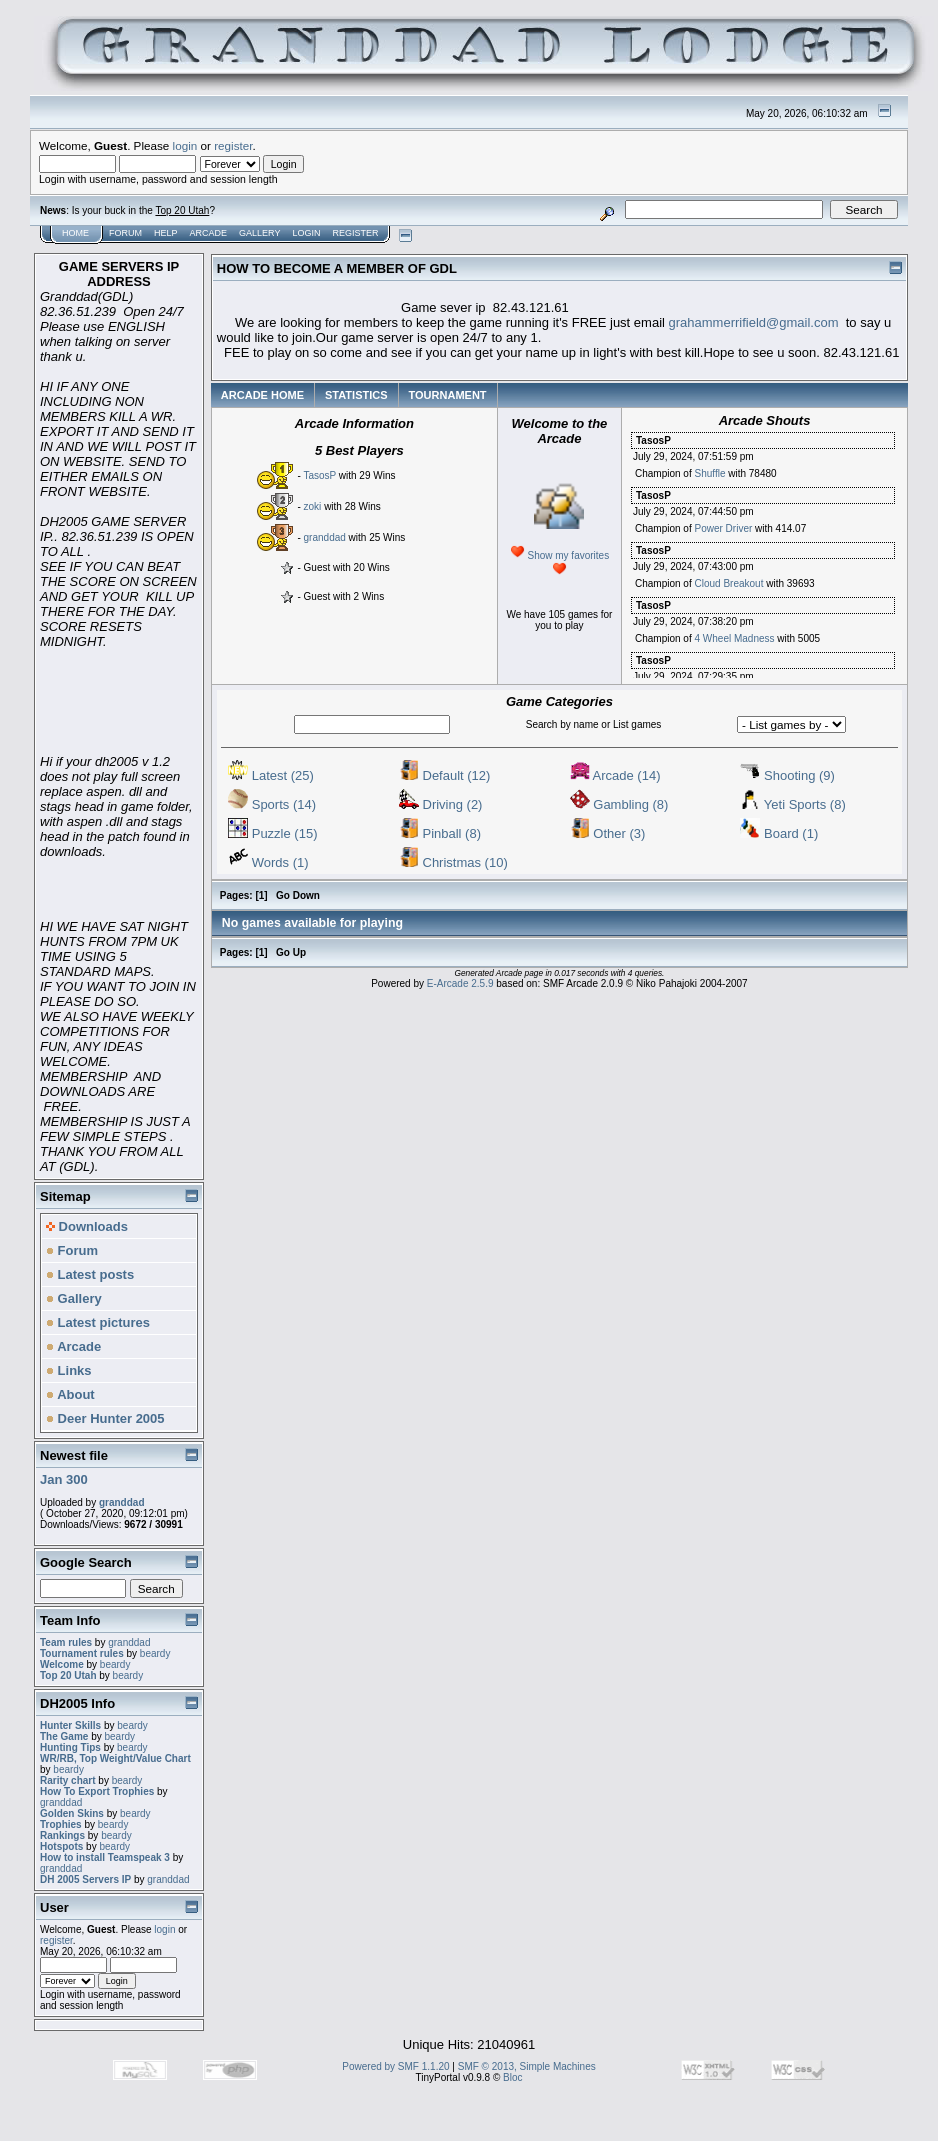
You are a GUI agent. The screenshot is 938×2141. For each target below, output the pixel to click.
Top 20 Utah (182, 210)
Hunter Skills (70, 1725)
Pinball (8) (440, 833)
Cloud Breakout (728, 583)
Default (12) (445, 775)
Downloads (87, 1226)
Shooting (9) (787, 775)
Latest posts (90, 1274)
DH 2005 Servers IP (85, 1879)
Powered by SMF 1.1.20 (395, 2066)
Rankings (62, 1835)
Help (166, 233)
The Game (64, 1736)
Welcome (62, 1664)
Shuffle (709, 473)
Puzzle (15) (272, 833)
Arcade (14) (615, 775)
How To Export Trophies (97, 1791)
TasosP (319, 475)
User (54, 1907)
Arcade (209, 233)
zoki (313, 506)
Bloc (512, 2077)
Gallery (259, 233)
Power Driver (723, 528)
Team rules (66, 1642)
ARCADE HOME (262, 395)
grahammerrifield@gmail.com (754, 322)
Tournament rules (82, 1653)
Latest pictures (98, 1322)
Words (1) (268, 862)
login (185, 145)
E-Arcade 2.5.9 (460, 983)
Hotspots (61, 1846)
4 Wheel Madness (734, 638)
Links (69, 1370)
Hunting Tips (70, 1747)
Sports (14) (272, 804)
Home (75, 233)
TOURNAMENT (448, 395)
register (233, 145)
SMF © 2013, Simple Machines (527, 2066)
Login (306, 233)
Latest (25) (271, 775)
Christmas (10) (453, 862)
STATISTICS (356, 395)
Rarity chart (68, 1780)
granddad (122, 1502)
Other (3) (608, 833)
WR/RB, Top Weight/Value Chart (115, 1758)
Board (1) (779, 833)
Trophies (61, 1824)
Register (355, 233)
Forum (125, 233)
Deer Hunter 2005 (105, 1418)
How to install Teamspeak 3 (106, 1857)
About (70, 1394)
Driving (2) (441, 804)
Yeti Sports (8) (792, 804)
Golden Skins (72, 1813)
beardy (155, 1653)
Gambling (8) (619, 804)
